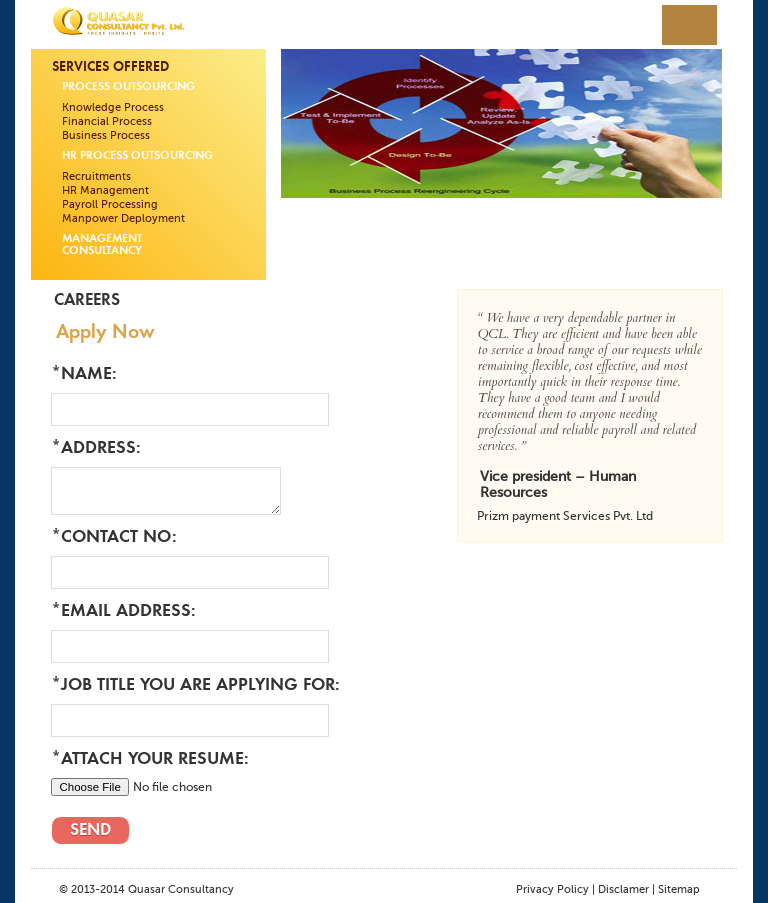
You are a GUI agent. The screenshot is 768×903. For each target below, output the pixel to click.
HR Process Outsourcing (137, 156)
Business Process (106, 135)
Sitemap (679, 889)
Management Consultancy (102, 245)
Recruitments (96, 176)
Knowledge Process (113, 107)
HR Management (105, 190)
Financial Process (107, 121)
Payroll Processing (110, 204)
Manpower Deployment (123, 218)
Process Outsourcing (128, 87)
